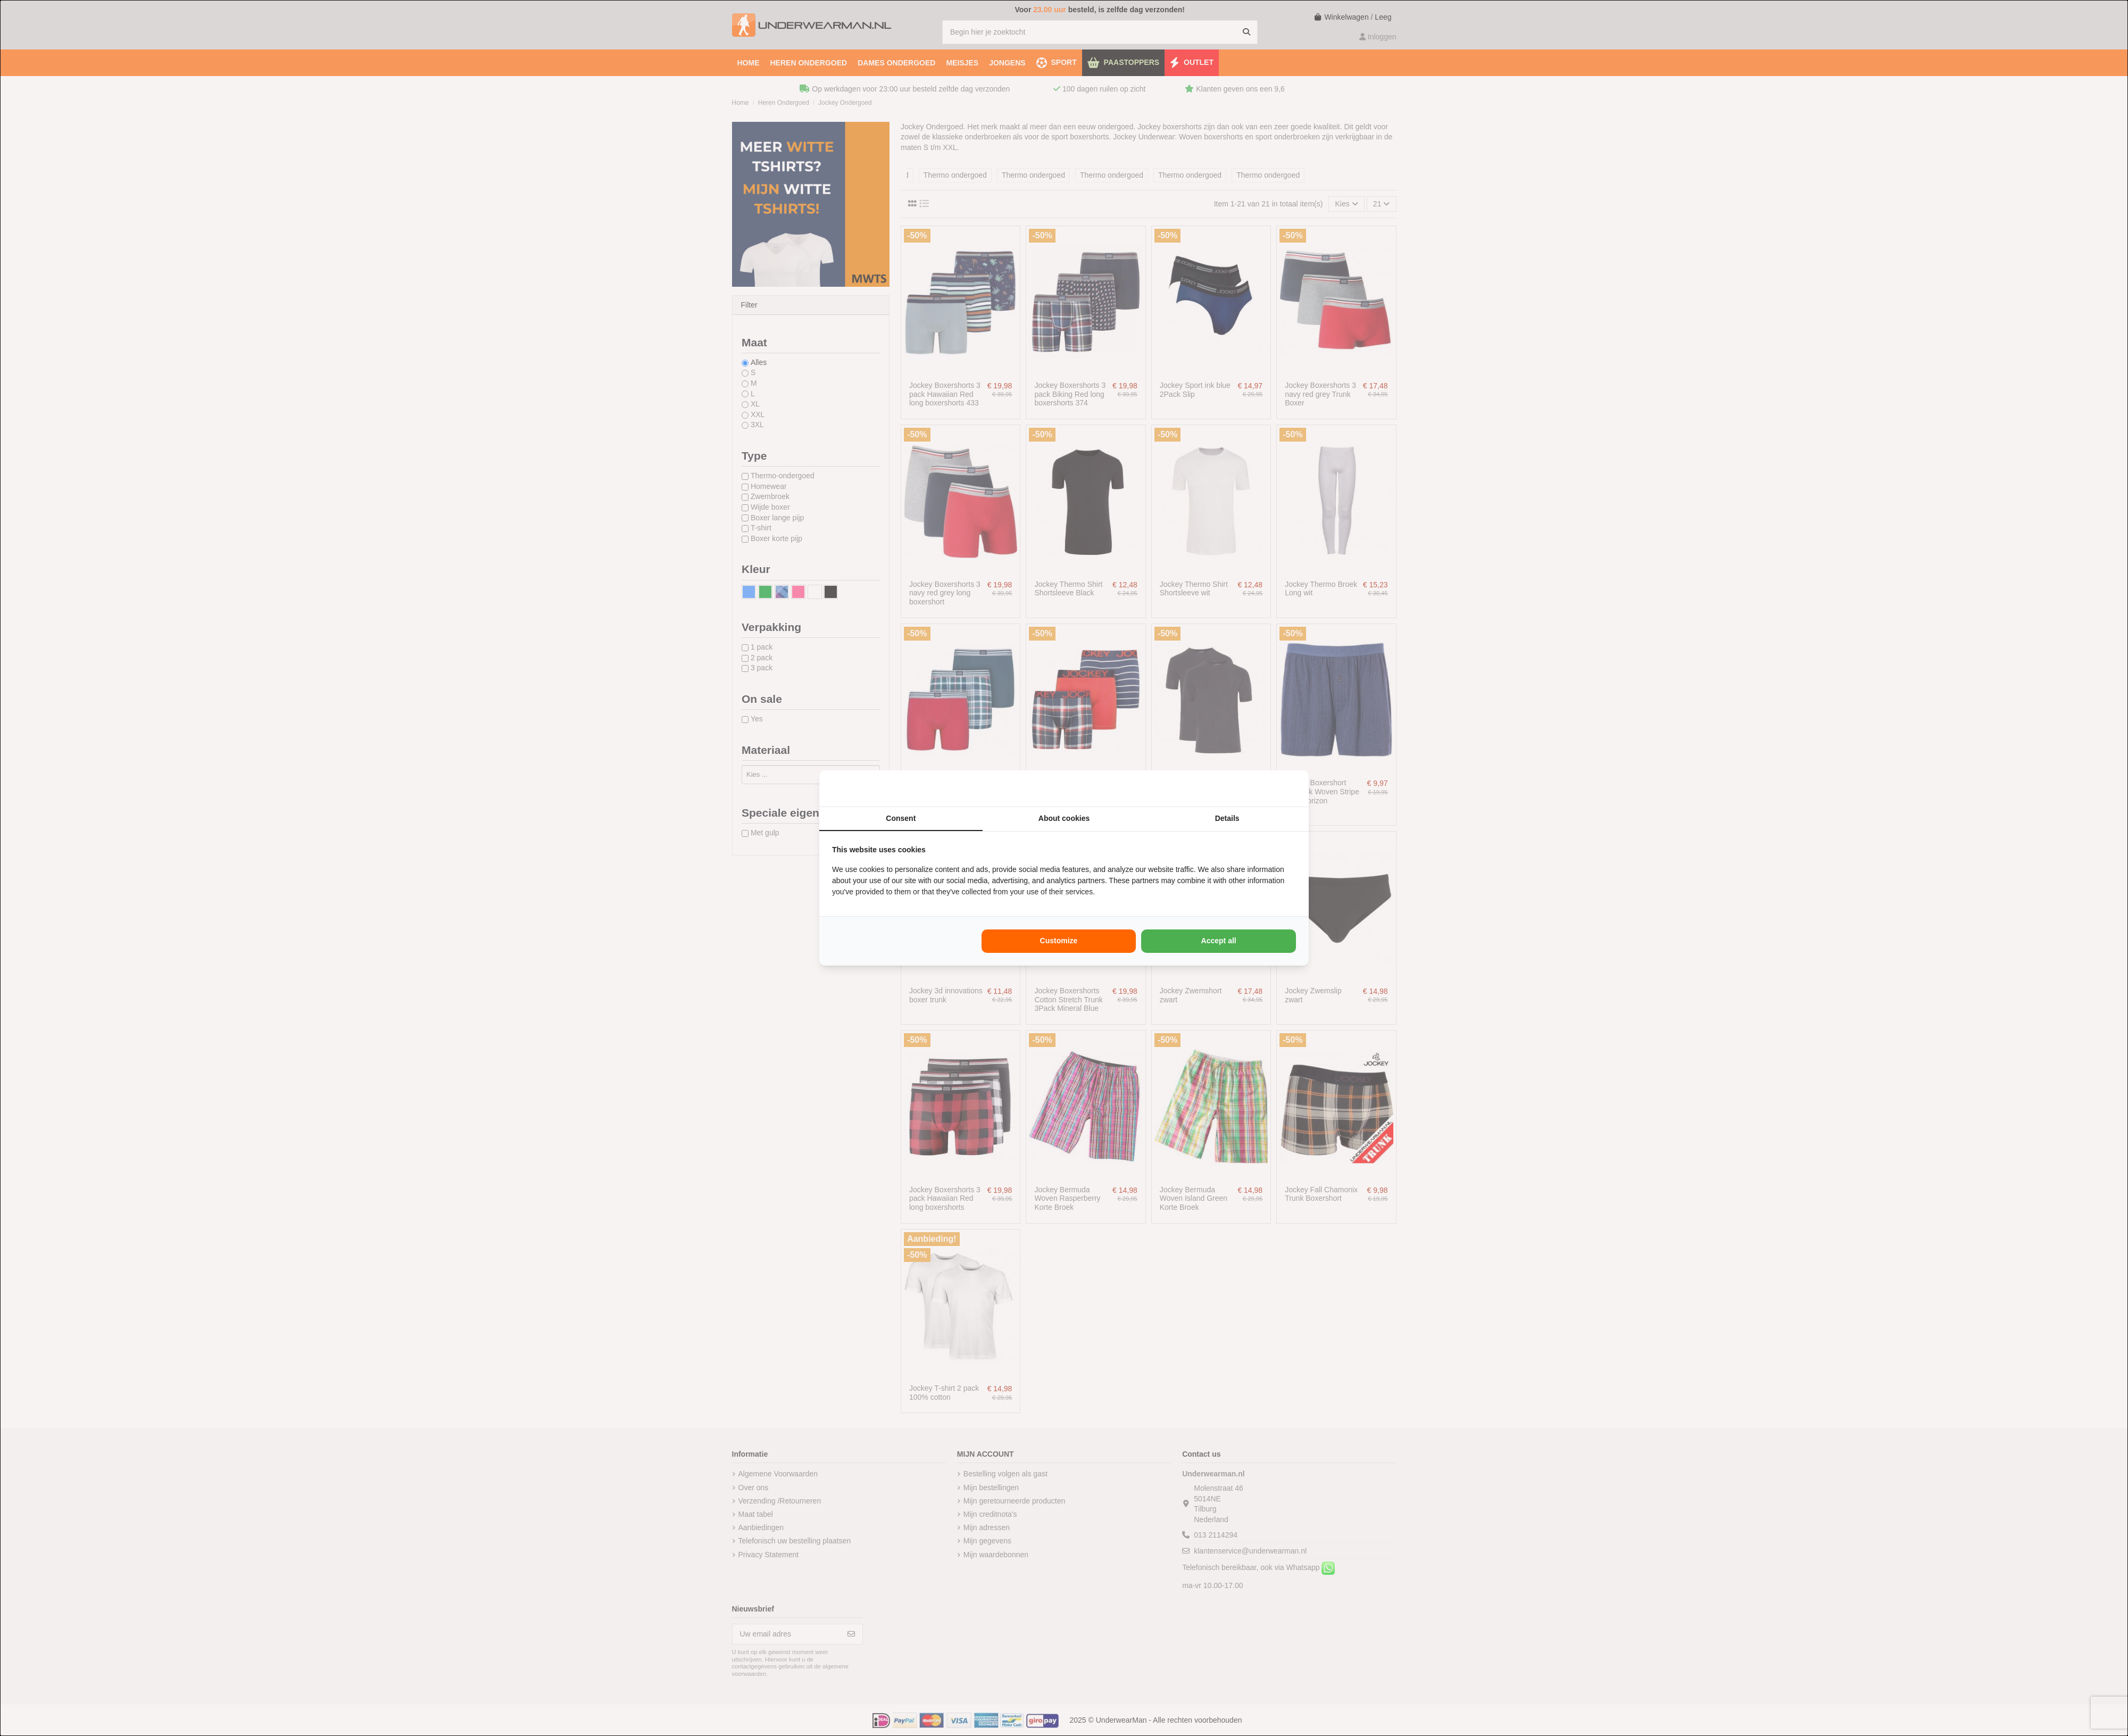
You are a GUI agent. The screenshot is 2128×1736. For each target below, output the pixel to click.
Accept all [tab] (1218, 940)
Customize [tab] (1059, 940)
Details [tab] (1227, 818)
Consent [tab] (901, 818)
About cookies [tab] (1064, 818)
